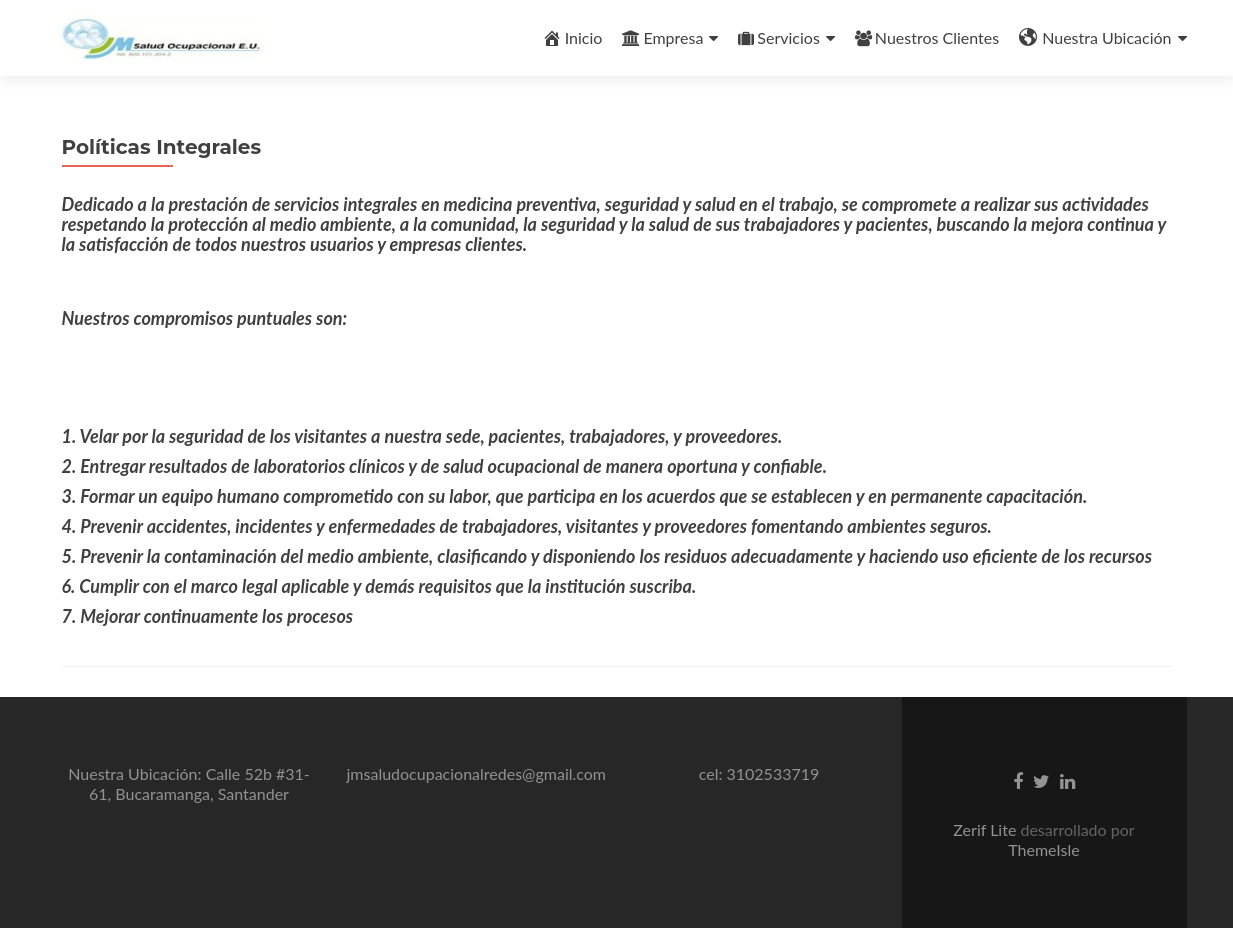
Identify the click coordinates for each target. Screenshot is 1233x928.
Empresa (662, 37)
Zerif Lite (986, 829)
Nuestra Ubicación (1095, 38)
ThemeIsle (1043, 849)
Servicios (778, 37)
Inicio (572, 38)
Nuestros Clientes (927, 37)
